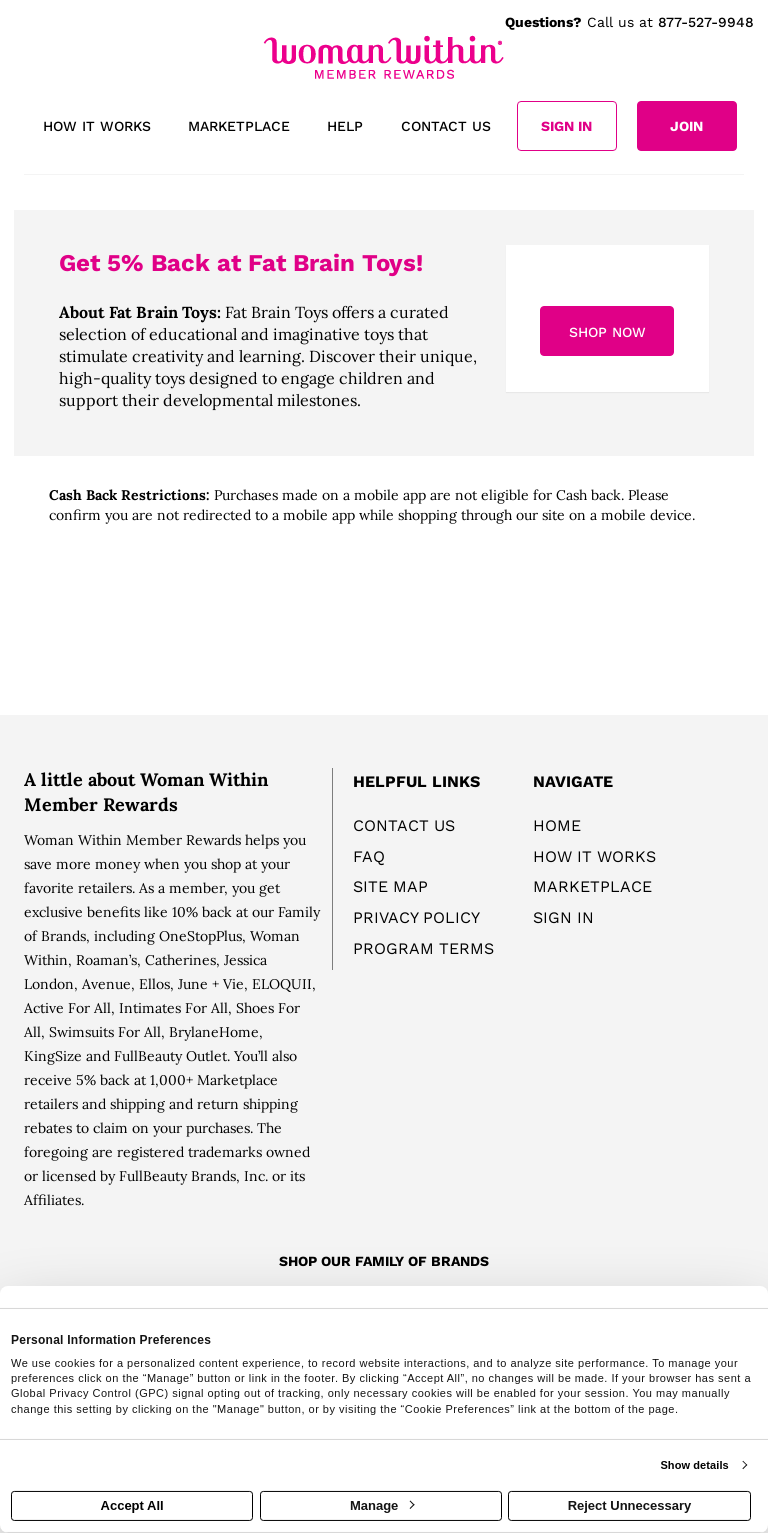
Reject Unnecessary (630, 1505)
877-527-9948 (706, 22)
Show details (694, 1465)
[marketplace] (238, 128)
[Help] (345, 128)
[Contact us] (445, 128)
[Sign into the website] (567, 126)
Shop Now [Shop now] (607, 332)
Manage (382, 1505)
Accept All (132, 1505)
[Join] (687, 126)
